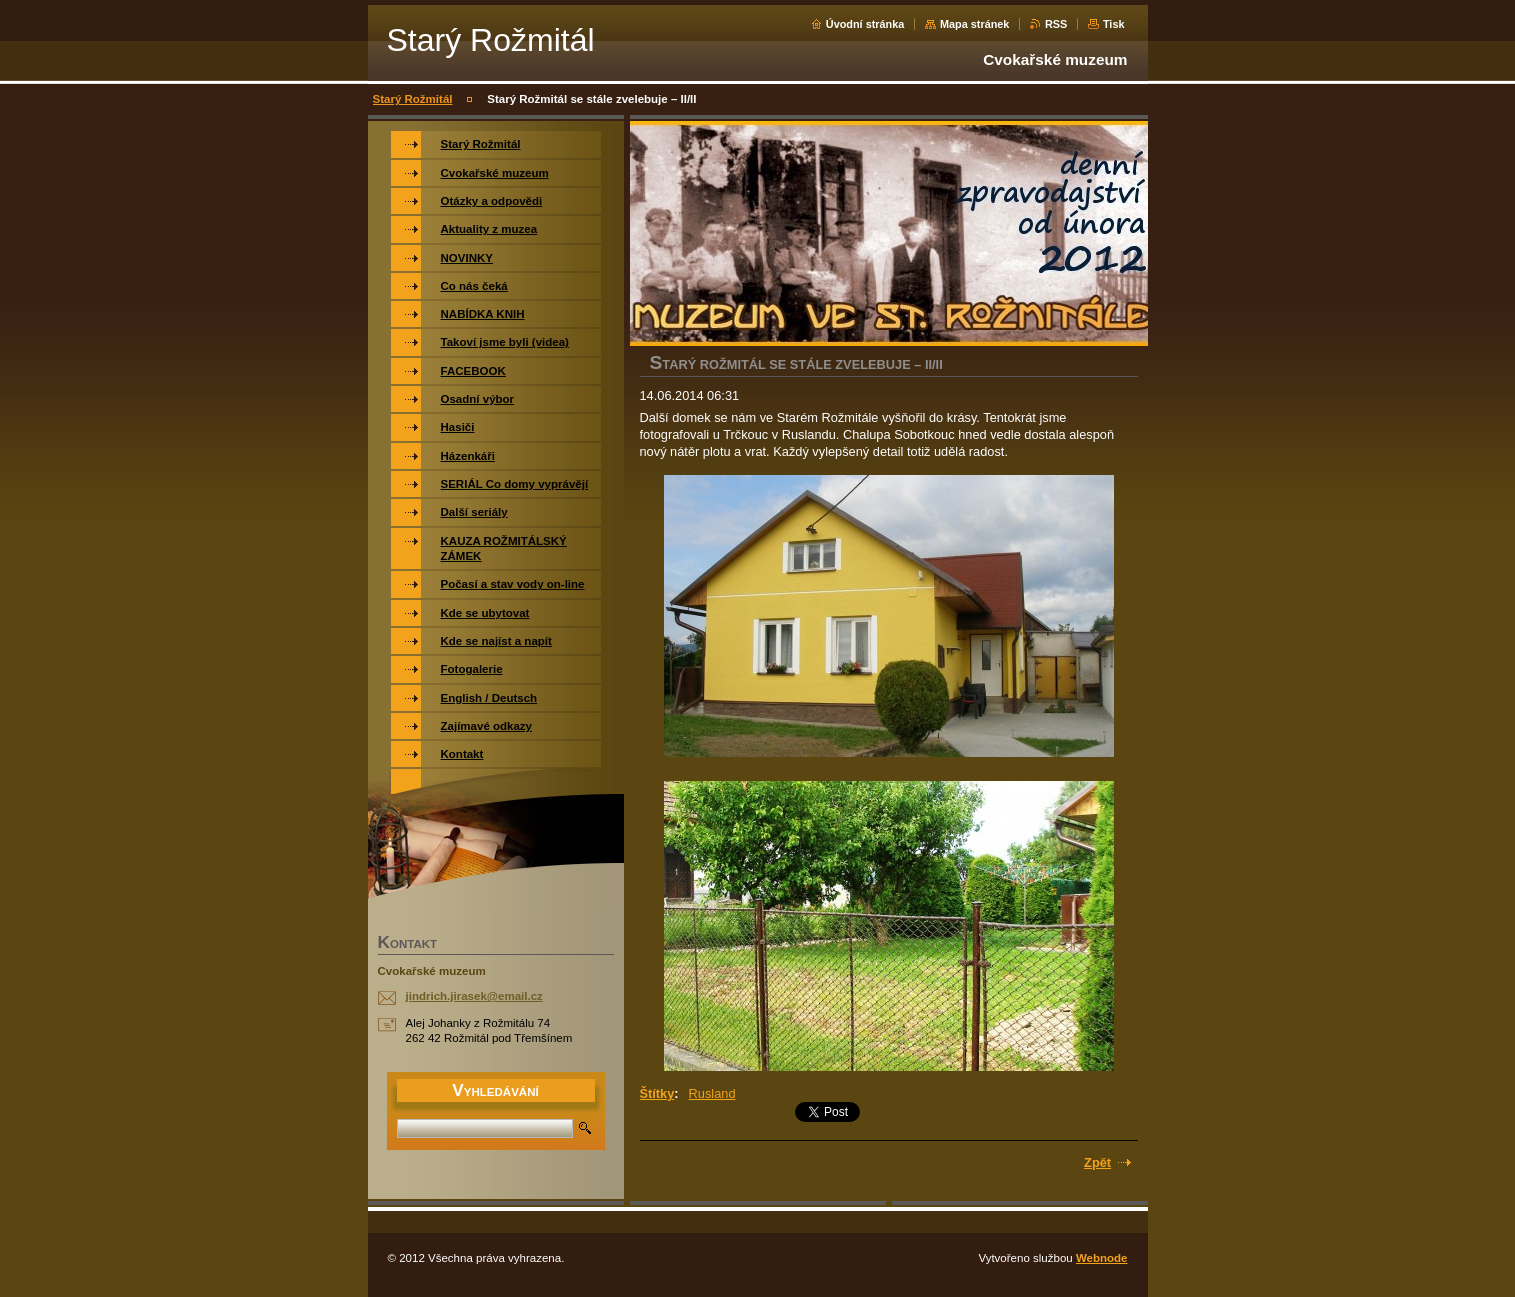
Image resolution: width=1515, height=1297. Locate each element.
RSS (1056, 24)
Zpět (1097, 1162)
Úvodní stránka (865, 24)
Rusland (712, 1093)
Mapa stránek (975, 24)
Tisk (1114, 24)
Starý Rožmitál (413, 99)
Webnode (1102, 1258)
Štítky (657, 1093)
